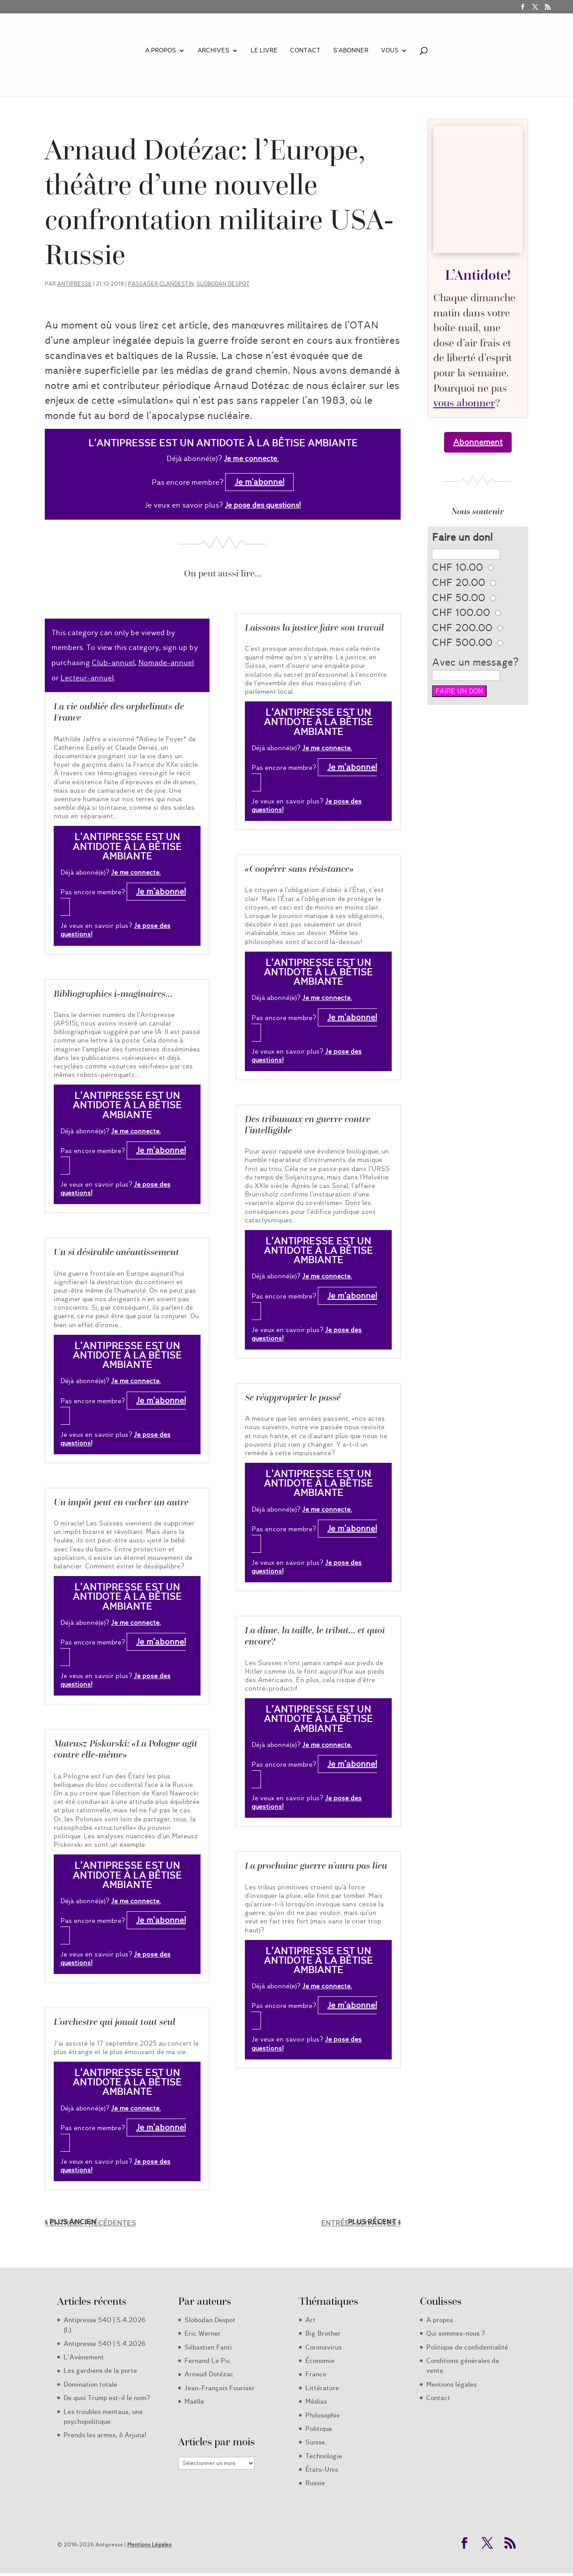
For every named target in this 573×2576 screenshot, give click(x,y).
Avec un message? (475, 662)
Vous (389, 51)
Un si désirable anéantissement (116, 1252)
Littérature (322, 2388)
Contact (305, 51)
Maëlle (194, 2401)
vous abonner (464, 403)
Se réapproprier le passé (293, 1397)
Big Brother (323, 2333)
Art (310, 2319)
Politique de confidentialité (467, 2347)
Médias (316, 2401)
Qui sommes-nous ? (455, 2333)
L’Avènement (84, 2357)
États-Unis (321, 2469)
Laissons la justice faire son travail (314, 627)
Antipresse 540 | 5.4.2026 (105, 2343)
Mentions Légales (149, 2544)
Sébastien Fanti (208, 2347)
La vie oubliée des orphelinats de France (119, 712)
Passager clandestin (161, 283)
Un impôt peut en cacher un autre (121, 1502)
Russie (315, 2482)
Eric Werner (202, 2333)
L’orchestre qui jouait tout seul (114, 2022)
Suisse (315, 2442)
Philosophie (322, 2415)
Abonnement (478, 442)
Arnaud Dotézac (209, 2374)
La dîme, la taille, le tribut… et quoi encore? (315, 1635)
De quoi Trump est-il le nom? (107, 2397)
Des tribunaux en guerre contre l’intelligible (307, 1124)
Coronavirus (323, 2347)
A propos (160, 51)
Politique (318, 2428)
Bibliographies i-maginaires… (113, 994)
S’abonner (350, 51)
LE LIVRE (264, 51)
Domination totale (90, 2384)
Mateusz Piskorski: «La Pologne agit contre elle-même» (125, 1749)
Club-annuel (113, 663)
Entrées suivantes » (361, 2223)
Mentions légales (451, 2384)
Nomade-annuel (166, 663)
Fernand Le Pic (207, 2360)
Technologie (323, 2456)
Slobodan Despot (223, 283)
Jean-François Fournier (219, 2388)
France (315, 2374)
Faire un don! (462, 537)
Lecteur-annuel (87, 678)
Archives (213, 51)
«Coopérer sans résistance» (299, 869)
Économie (319, 2360)
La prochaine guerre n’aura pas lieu (316, 1865)
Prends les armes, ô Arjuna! (105, 2435)
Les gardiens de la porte (100, 2370)
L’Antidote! (478, 275)
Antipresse (74, 283)
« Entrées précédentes (90, 2223)
